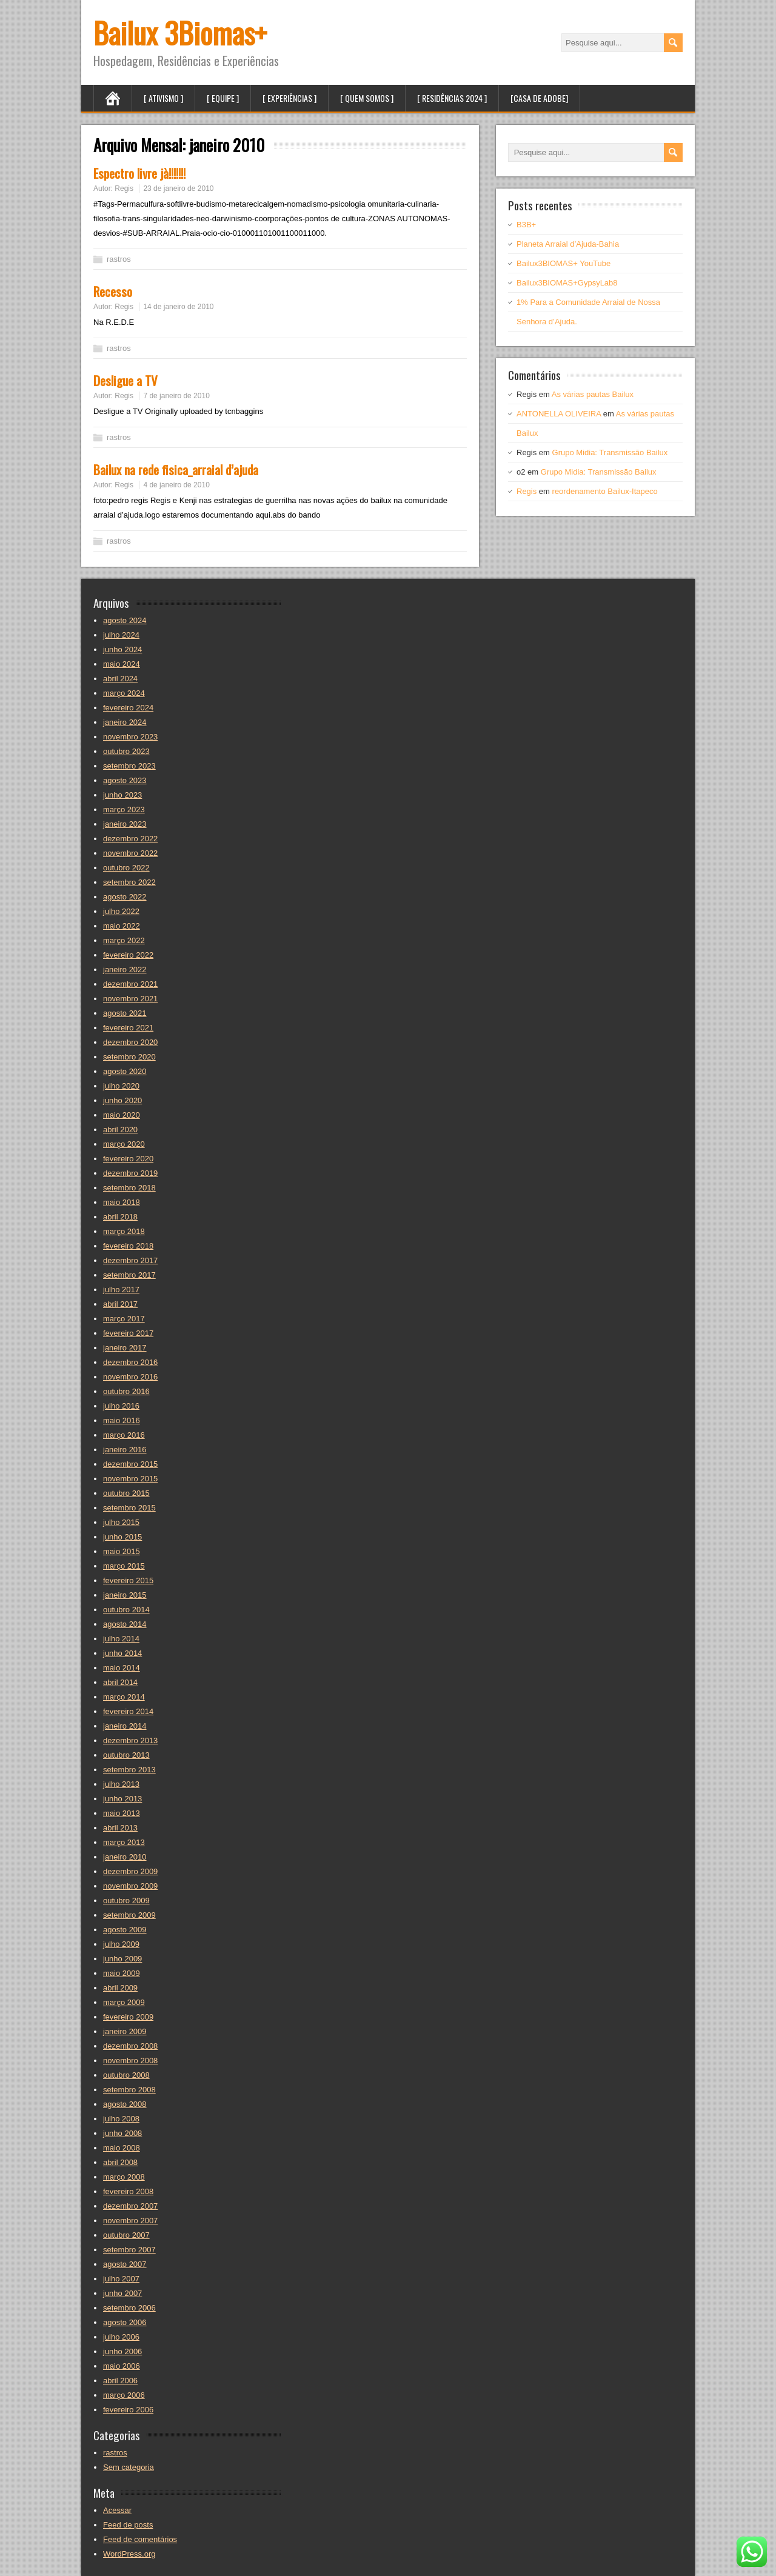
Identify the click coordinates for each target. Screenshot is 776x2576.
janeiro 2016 (125, 1449)
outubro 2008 (126, 2075)
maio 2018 (121, 1202)
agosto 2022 (125, 896)
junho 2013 (122, 1798)
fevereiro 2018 (128, 1245)
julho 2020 (121, 1085)
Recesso (112, 291)
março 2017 (124, 1318)
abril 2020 (120, 1129)
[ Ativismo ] (163, 98)
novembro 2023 (130, 736)
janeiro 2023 (125, 824)
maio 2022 (121, 925)
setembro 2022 (129, 882)
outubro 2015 (126, 1493)
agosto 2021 (125, 1013)
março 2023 (124, 809)
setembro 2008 (129, 2089)
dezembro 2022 (130, 838)
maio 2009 (121, 1973)
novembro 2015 (130, 1478)
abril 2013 (120, 1827)
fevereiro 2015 (128, 1580)
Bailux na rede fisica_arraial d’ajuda (175, 469)
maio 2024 (121, 664)
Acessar (117, 2510)
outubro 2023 (126, 751)
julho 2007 (121, 2278)
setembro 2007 (129, 2249)
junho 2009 (122, 1958)
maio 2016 (121, 1420)
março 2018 (124, 1231)
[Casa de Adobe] (539, 98)
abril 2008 (120, 2162)
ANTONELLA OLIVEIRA (559, 413)
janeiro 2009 (125, 2031)
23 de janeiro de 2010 (178, 188)
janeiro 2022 (125, 969)
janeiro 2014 (125, 1725)
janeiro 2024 (125, 722)
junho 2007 (122, 2293)
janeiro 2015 (125, 1595)
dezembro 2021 (130, 984)
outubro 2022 (126, 867)
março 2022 (124, 940)
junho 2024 (122, 649)
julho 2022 (121, 911)
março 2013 (124, 1842)
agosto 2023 (125, 780)
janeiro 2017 (125, 1347)
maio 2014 (121, 1667)
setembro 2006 (129, 2307)
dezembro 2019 (130, 1173)
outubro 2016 (126, 1391)
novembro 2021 (130, 998)
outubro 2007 (126, 2235)
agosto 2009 (125, 1929)
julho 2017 (121, 1289)
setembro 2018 (129, 1187)
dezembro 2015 (130, 1464)
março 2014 (124, 1696)
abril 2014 (120, 1682)
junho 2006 (122, 2351)
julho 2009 (121, 1944)
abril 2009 (120, 1987)
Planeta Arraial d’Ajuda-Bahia (568, 244)
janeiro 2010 (125, 1856)
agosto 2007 (125, 2264)
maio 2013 (121, 1813)
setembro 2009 (129, 1915)
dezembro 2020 (130, 1042)
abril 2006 (120, 2380)
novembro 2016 (130, 1376)
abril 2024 (120, 678)
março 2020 (124, 1144)
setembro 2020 (129, 1056)
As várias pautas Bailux (593, 394)
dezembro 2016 (130, 1362)
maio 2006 (121, 2366)
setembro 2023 (129, 765)
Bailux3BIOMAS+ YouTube (563, 263)
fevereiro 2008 (128, 2191)
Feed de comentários (140, 2539)
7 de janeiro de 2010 (176, 396)
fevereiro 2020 (128, 1158)
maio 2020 (121, 1114)
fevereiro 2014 (128, 1711)
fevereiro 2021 (128, 1027)
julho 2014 (121, 1638)
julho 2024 (121, 634)
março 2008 (124, 2176)
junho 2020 (122, 1100)
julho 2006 (121, 2336)
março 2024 (124, 693)
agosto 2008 (125, 2104)
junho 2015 (122, 1536)
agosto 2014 (125, 1624)
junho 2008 (122, 2133)
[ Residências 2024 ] (452, 98)
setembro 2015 (129, 1507)
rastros (119, 259)
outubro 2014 (126, 1609)
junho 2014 (122, 1653)
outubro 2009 (126, 1900)
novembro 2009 (130, 1885)
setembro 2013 (129, 1769)
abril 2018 (120, 1216)
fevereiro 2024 (128, 707)
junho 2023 (122, 794)
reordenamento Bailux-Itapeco (605, 491)
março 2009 (124, 2002)
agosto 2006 (125, 2322)
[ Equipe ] (223, 98)
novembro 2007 (130, 2220)
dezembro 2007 (130, 2206)
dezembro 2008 (130, 2045)
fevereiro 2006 (128, 2409)
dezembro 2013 (130, 1740)
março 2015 (124, 1565)
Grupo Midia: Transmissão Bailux (610, 452)
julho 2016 (121, 1405)
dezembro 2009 (130, 1871)
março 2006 (124, 2395)
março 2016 (124, 1435)
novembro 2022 (130, 853)
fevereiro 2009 (128, 2016)
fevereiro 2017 (128, 1333)
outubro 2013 (126, 1755)
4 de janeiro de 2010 (176, 485)
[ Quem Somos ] (366, 98)
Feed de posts (128, 2524)
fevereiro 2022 (128, 954)
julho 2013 (121, 1784)
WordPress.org (129, 2553)
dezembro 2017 (130, 1260)
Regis (124, 188)
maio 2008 (121, 2147)
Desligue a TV (125, 380)
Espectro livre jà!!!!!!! (139, 173)
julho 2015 (121, 1522)
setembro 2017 (129, 1275)
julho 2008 (121, 2118)
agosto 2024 (125, 620)
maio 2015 (121, 1551)
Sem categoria (128, 2467)
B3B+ (526, 224)
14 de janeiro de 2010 (178, 306)
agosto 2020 (125, 1071)
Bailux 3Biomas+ (180, 32)
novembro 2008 (130, 2060)
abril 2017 (120, 1304)
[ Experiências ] (289, 98)
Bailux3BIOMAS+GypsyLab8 (567, 282)
